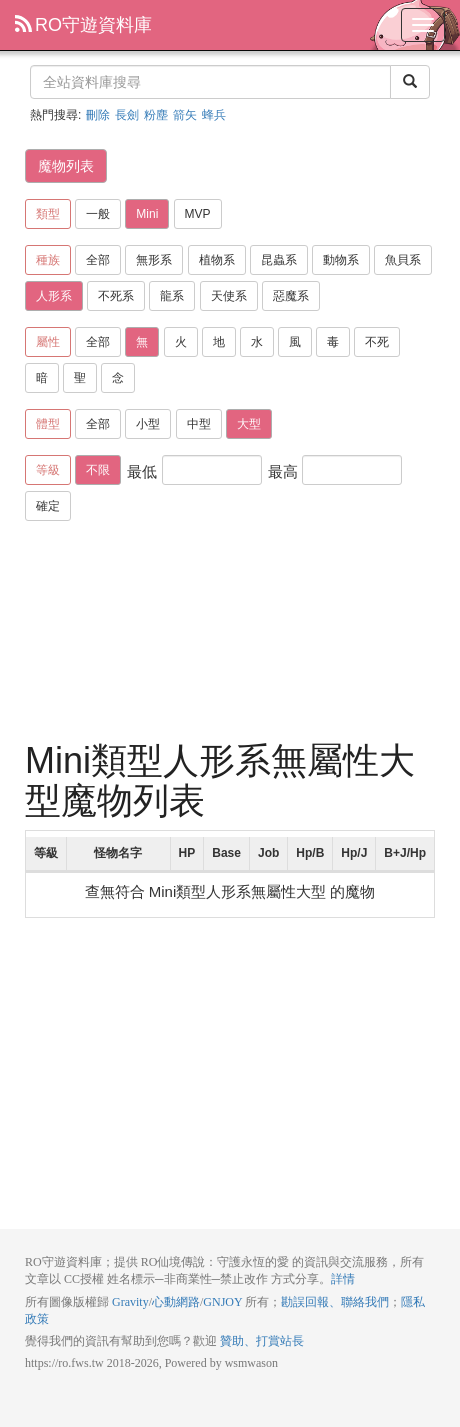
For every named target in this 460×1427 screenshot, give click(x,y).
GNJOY (222, 1302)
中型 (199, 424)
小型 (148, 424)
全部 (98, 260)
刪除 (98, 115)
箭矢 (185, 115)
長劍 (127, 115)
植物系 (217, 260)
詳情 (343, 1279)
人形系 (54, 296)
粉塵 (156, 115)
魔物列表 (66, 166)
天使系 (229, 296)
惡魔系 (291, 296)
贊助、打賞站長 (262, 1341)
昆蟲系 (279, 260)
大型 (249, 424)
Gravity (130, 1302)
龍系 (172, 296)
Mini (147, 214)
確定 (48, 506)
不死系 (116, 296)
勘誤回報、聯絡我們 (335, 1302)
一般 (98, 214)
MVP (198, 214)
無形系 (154, 260)
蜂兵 (214, 115)
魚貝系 (403, 260)
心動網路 (176, 1302)
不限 (98, 470)
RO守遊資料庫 (83, 25)
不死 (377, 342)
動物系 (341, 260)
